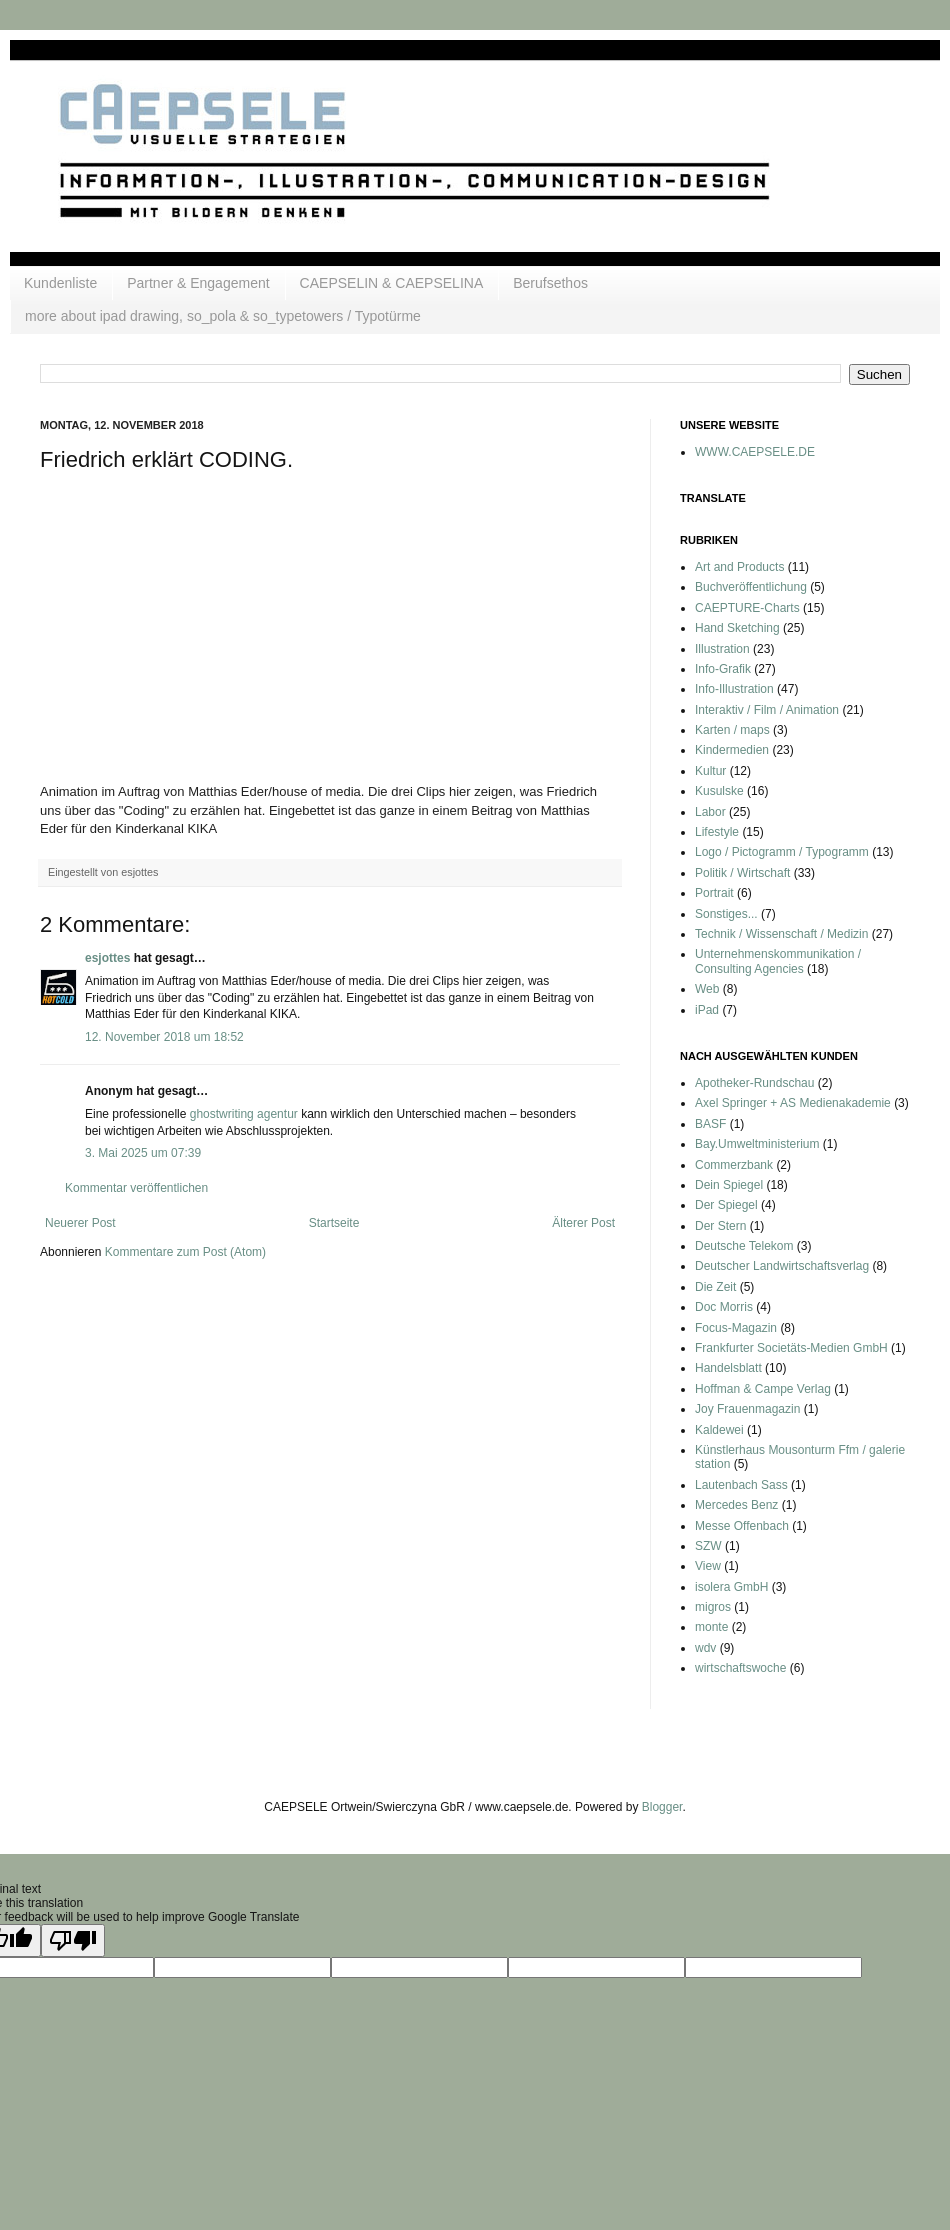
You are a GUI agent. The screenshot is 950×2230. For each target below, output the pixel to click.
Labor (710, 812)
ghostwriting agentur (244, 1114)
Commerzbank (734, 1165)
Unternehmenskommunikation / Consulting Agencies (778, 961)
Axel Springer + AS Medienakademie (793, 1103)
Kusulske (719, 791)
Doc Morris (724, 1307)
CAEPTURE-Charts (747, 608)
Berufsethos (550, 283)
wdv (705, 1648)
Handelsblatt (728, 1368)
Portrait (714, 893)
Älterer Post (583, 1223)
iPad (707, 1010)
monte (711, 1627)
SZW (708, 1546)
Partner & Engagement (198, 283)
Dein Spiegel (729, 1185)
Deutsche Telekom (744, 1246)
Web (707, 989)
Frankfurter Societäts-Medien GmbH (791, 1348)
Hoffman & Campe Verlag (763, 1389)
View (708, 1566)
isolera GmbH (731, 1587)
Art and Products (739, 567)
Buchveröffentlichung (751, 587)
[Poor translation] (73, 1940)
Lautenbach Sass (741, 1485)
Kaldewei (719, 1430)
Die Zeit (715, 1287)
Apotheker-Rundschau (754, 1083)
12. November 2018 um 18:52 (164, 1037)
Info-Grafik (723, 669)
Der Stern (720, 1226)
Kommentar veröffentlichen (136, 1188)
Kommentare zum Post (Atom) (185, 1252)
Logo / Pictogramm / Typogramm (782, 852)
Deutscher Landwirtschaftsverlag (782, 1266)
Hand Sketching (737, 628)
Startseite (334, 1223)
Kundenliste (60, 283)
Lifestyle (717, 832)
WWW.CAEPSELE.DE (755, 452)
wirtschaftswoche (740, 1668)
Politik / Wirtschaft (742, 873)
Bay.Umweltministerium (757, 1144)
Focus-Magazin (736, 1328)
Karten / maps (732, 730)
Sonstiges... (726, 914)
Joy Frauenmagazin (747, 1409)
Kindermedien (732, 750)
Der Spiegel (726, 1205)
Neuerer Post (80, 1223)
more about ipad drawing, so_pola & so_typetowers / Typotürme (223, 316)
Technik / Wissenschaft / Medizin (781, 934)
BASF (710, 1124)
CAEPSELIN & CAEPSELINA (392, 283)
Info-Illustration (734, 689)
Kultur (710, 771)
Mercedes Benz (736, 1505)
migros (713, 1607)
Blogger (662, 1807)
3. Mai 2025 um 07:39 (143, 1153)
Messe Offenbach (742, 1526)
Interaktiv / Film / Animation (767, 710)
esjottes (107, 958)
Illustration (722, 649)
